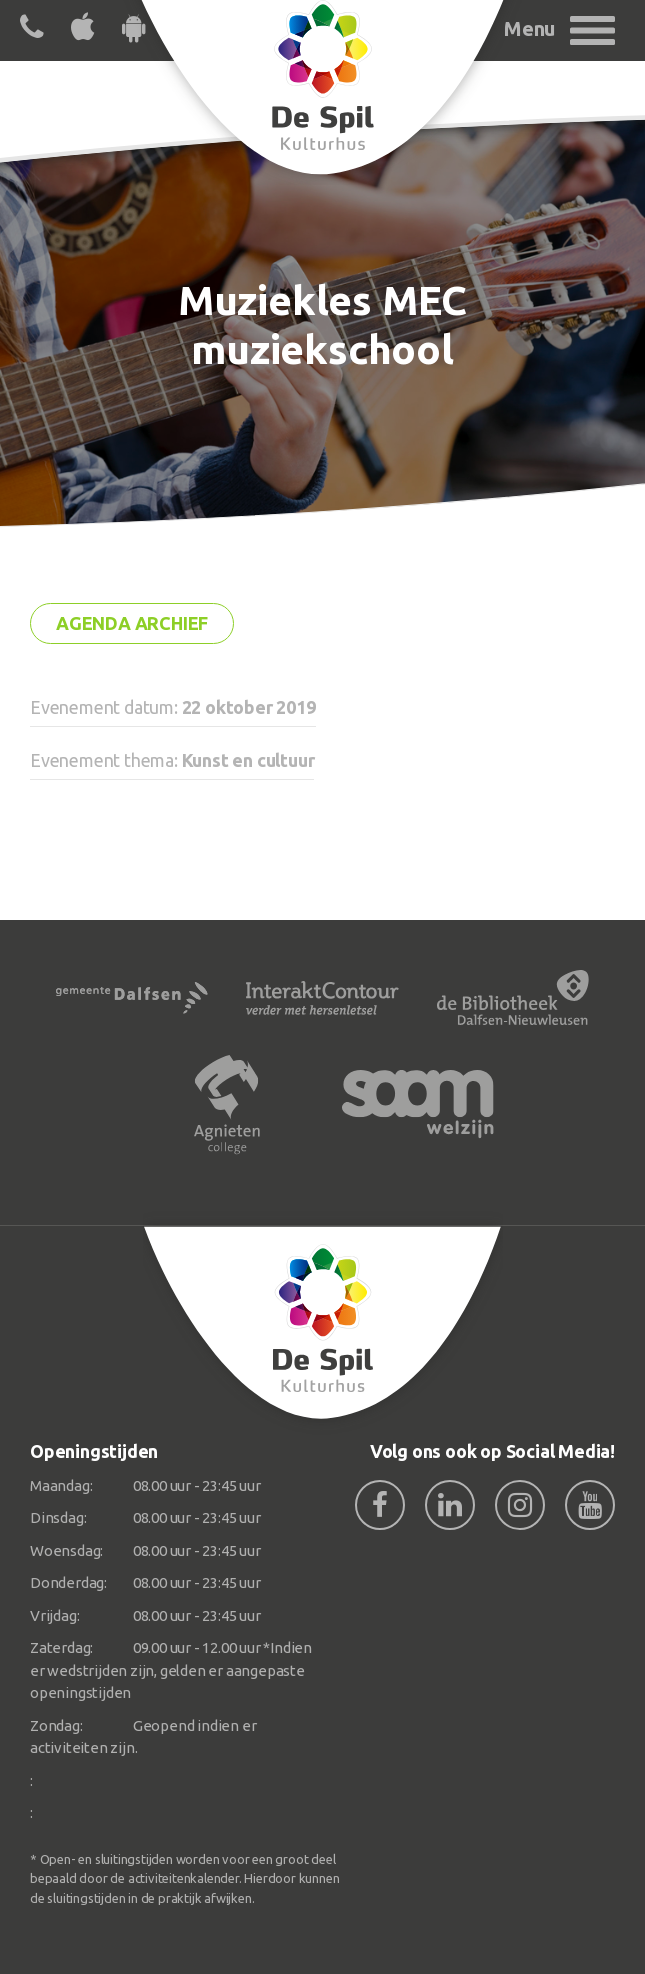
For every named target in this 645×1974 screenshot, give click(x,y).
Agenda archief (132, 623)
